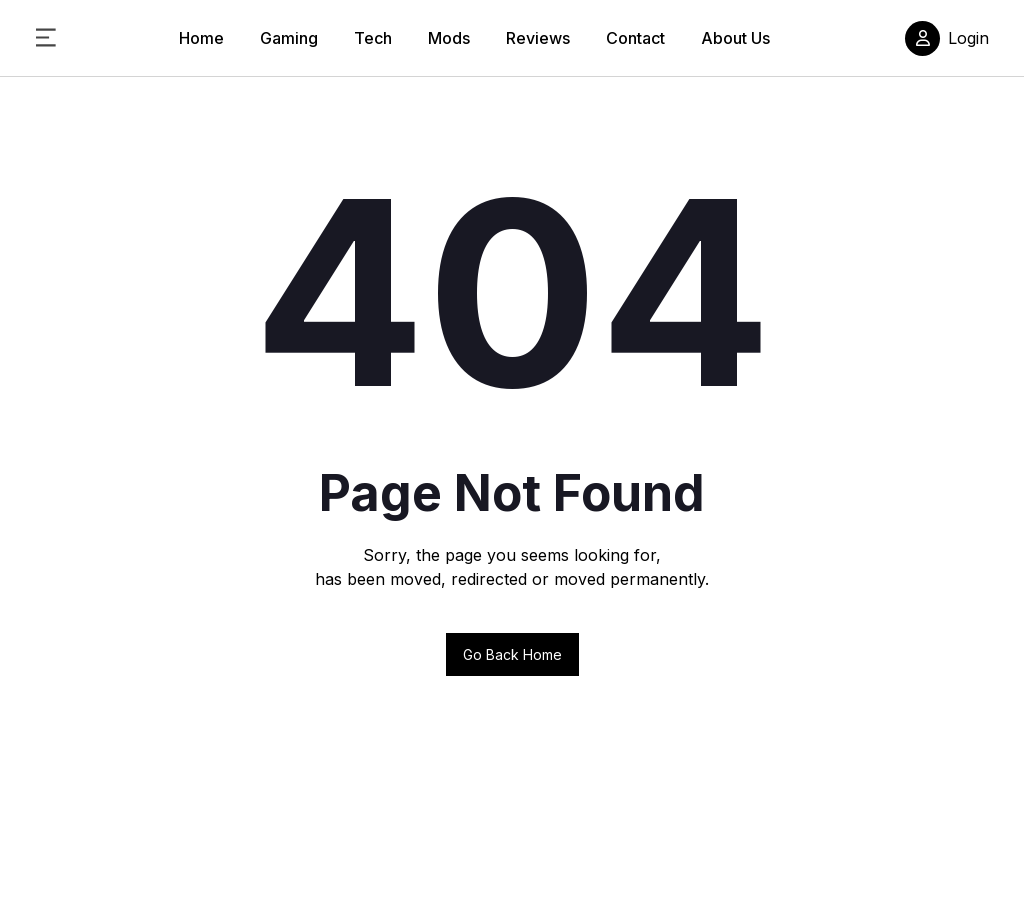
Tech (373, 38)
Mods (449, 38)
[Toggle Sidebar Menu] (46, 38)
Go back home (512, 654)
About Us (735, 38)
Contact (635, 38)
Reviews (538, 38)
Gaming (289, 38)
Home (201, 38)
